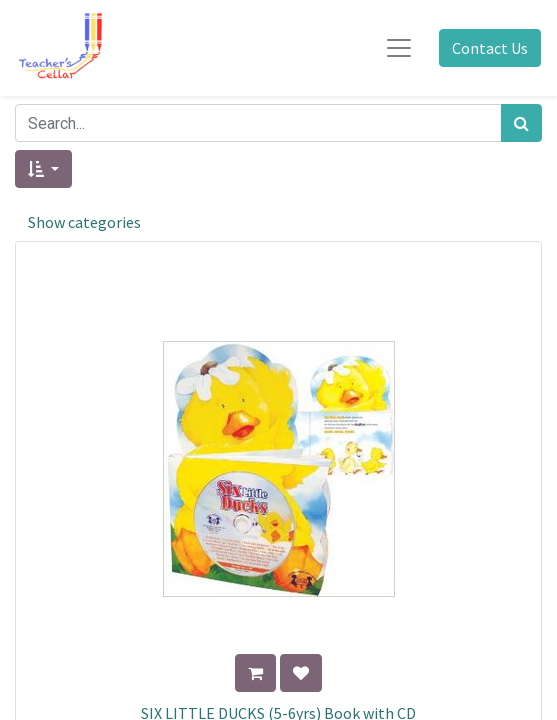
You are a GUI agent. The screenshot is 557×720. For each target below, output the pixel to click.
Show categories (84, 222)
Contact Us (490, 48)
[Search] (521, 123)
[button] (43, 169)
